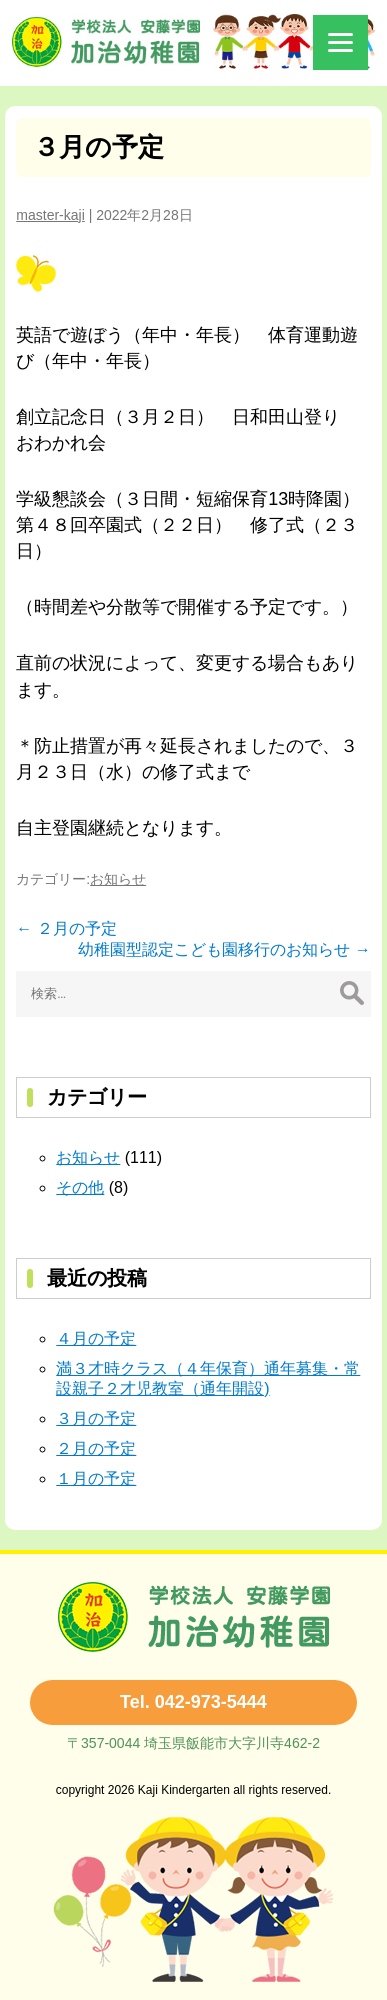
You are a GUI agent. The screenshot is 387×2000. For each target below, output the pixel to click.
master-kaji (50, 215)
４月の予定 (96, 1338)
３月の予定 (98, 147)
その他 (80, 1187)
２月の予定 (66, 928)
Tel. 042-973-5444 (193, 1702)
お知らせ (118, 879)
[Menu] (340, 42)
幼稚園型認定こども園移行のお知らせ (224, 949)
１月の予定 (96, 1478)
